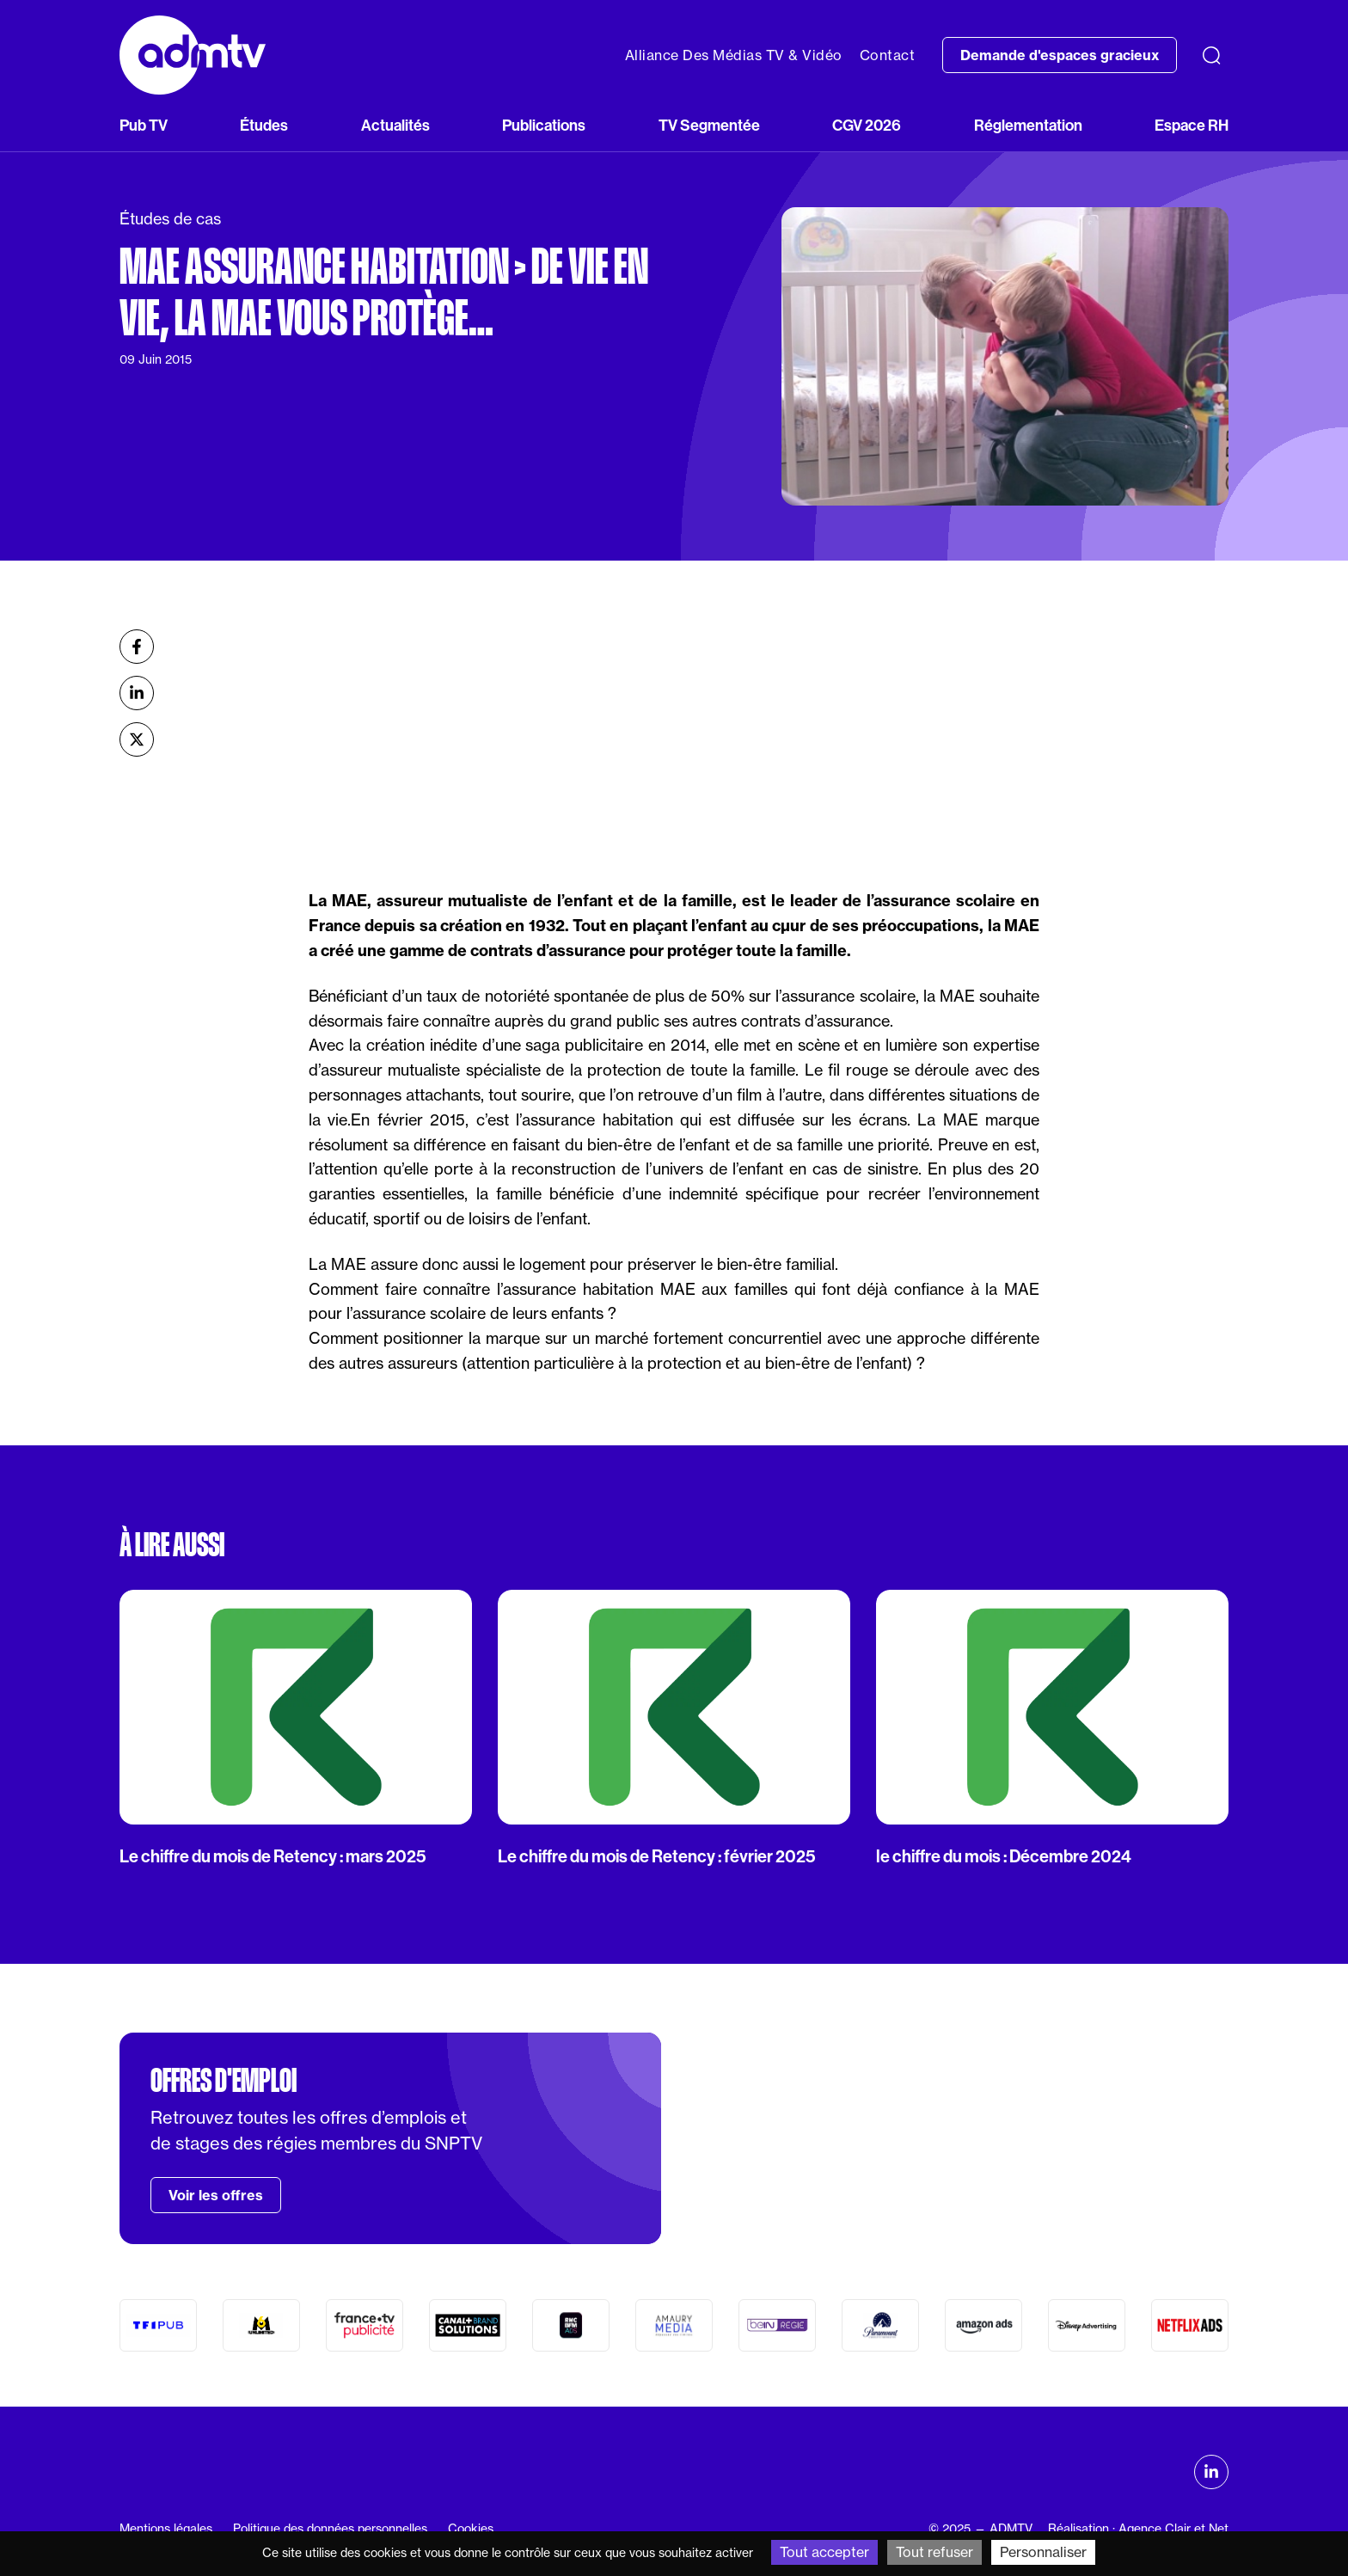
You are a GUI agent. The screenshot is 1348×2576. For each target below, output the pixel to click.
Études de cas (170, 219)
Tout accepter (824, 2552)
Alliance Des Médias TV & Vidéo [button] (733, 55)
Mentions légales (165, 2528)
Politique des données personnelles (330, 2528)
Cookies (470, 2528)
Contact (888, 55)
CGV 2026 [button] (866, 125)
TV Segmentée (709, 125)
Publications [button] (543, 125)
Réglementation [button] (1028, 125)
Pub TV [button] (143, 125)
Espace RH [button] (1192, 125)
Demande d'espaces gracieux (1059, 55)
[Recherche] (1211, 55)
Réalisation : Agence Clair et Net (1138, 2528)
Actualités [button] (395, 125)
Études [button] (264, 125)
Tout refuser (934, 2552)
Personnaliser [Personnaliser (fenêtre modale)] (1043, 2552)
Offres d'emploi (223, 2080)
